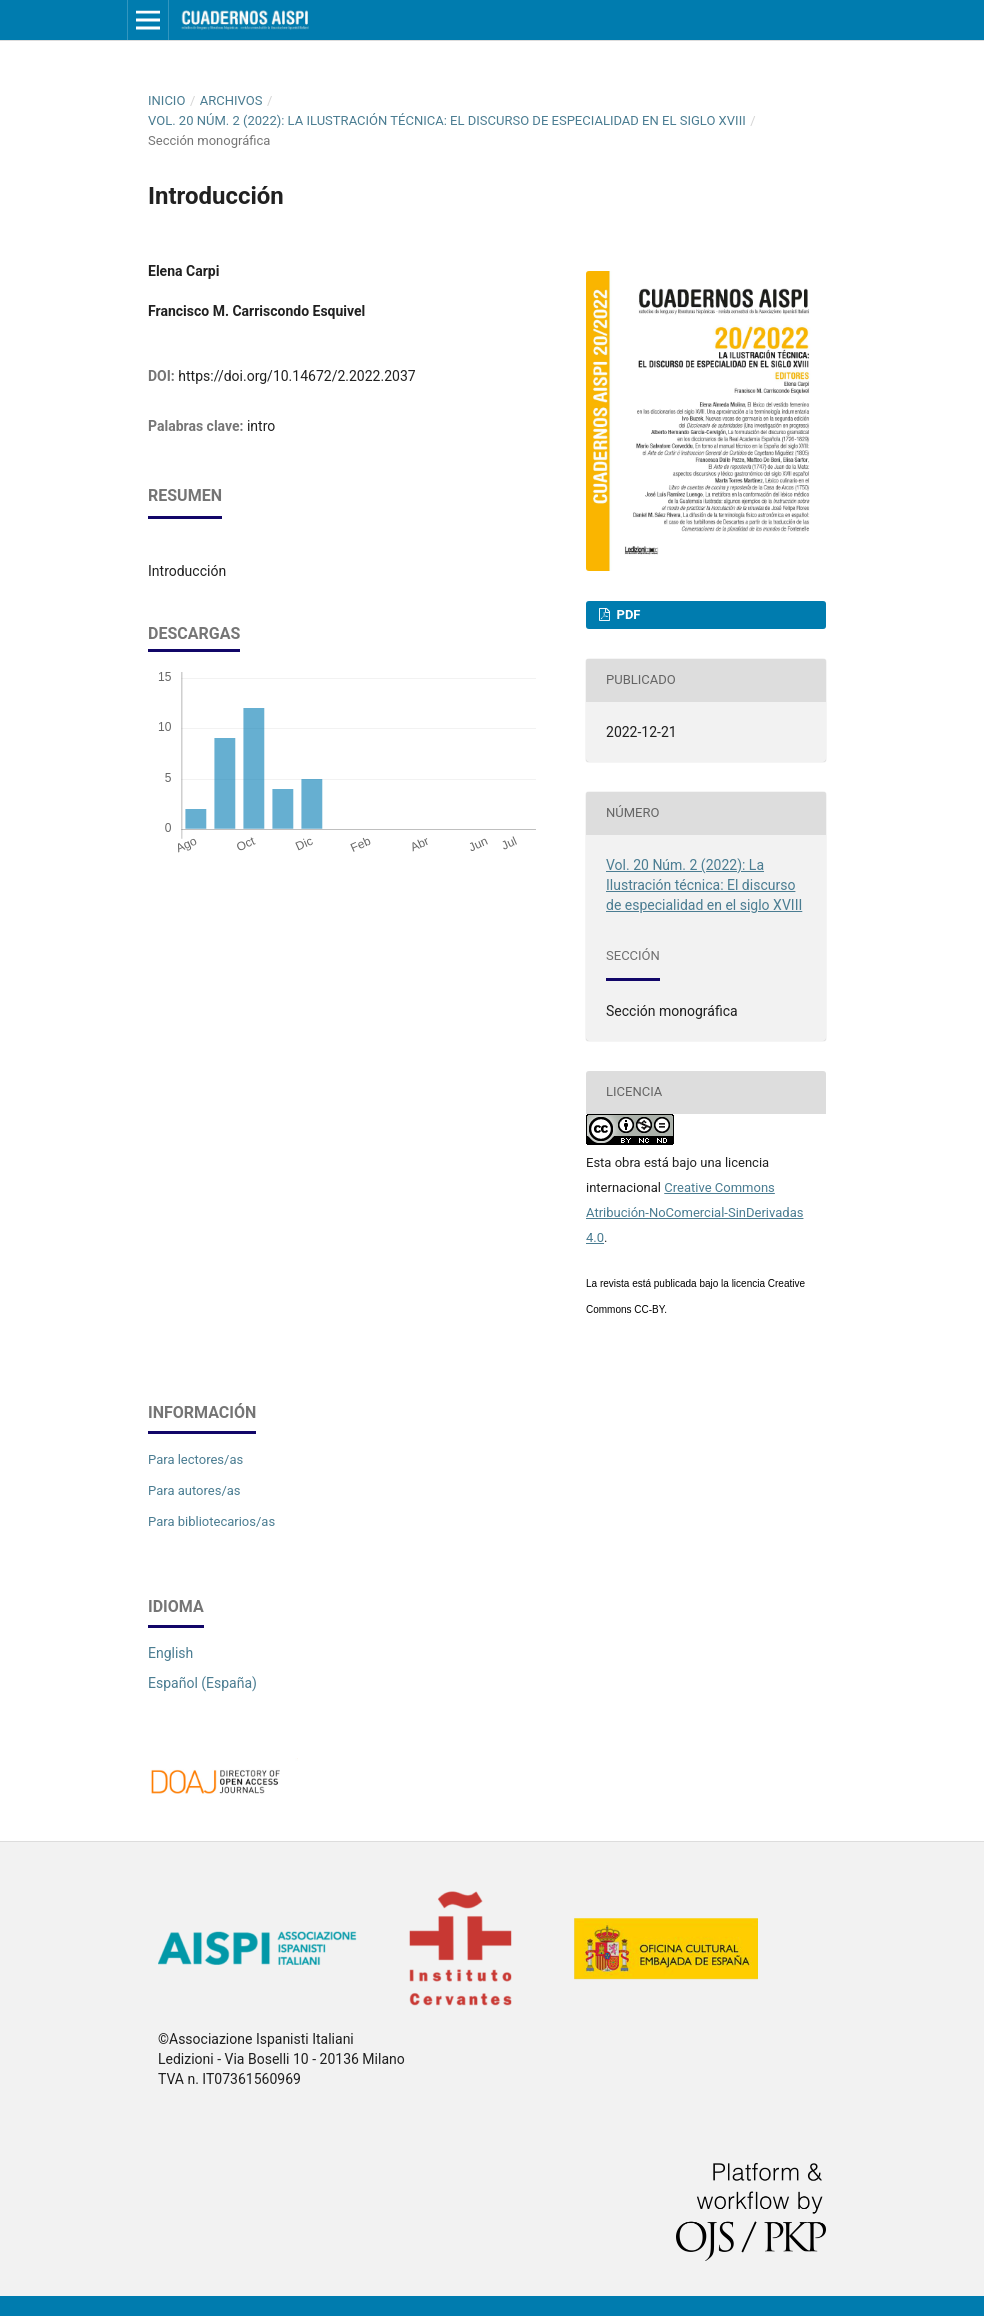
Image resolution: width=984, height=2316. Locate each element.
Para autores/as (194, 1490)
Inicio (166, 100)
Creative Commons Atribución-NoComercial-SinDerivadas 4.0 (694, 1212)
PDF (626, 614)
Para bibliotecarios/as (211, 1521)
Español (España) (202, 1683)
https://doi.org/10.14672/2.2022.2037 (296, 376)
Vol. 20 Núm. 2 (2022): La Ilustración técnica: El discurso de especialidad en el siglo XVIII (447, 120)
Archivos (231, 100)
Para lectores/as (195, 1459)
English (170, 1653)
